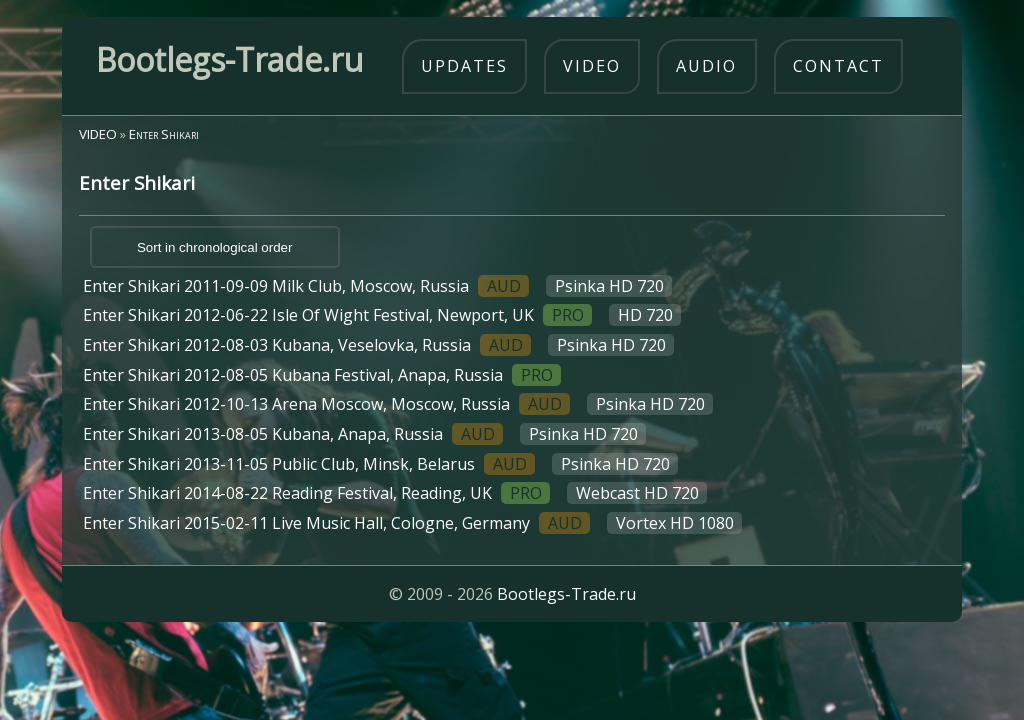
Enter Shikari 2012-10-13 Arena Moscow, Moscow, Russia (398, 404)
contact (838, 66)
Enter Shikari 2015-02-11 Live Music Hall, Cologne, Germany (412, 523)
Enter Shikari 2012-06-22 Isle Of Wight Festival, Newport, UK (382, 315)
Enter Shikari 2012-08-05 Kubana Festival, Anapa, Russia (322, 375)
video (592, 66)
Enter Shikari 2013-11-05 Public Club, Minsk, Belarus (380, 464)
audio (706, 66)
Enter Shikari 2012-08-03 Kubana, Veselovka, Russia (378, 345)
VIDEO (98, 134)
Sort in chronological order (215, 247)
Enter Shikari (164, 134)
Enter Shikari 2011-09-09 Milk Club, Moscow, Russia (377, 286)
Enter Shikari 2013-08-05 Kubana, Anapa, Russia (364, 434)
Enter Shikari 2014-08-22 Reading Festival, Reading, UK (395, 493)
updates (464, 66)
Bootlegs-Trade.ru (566, 594)
